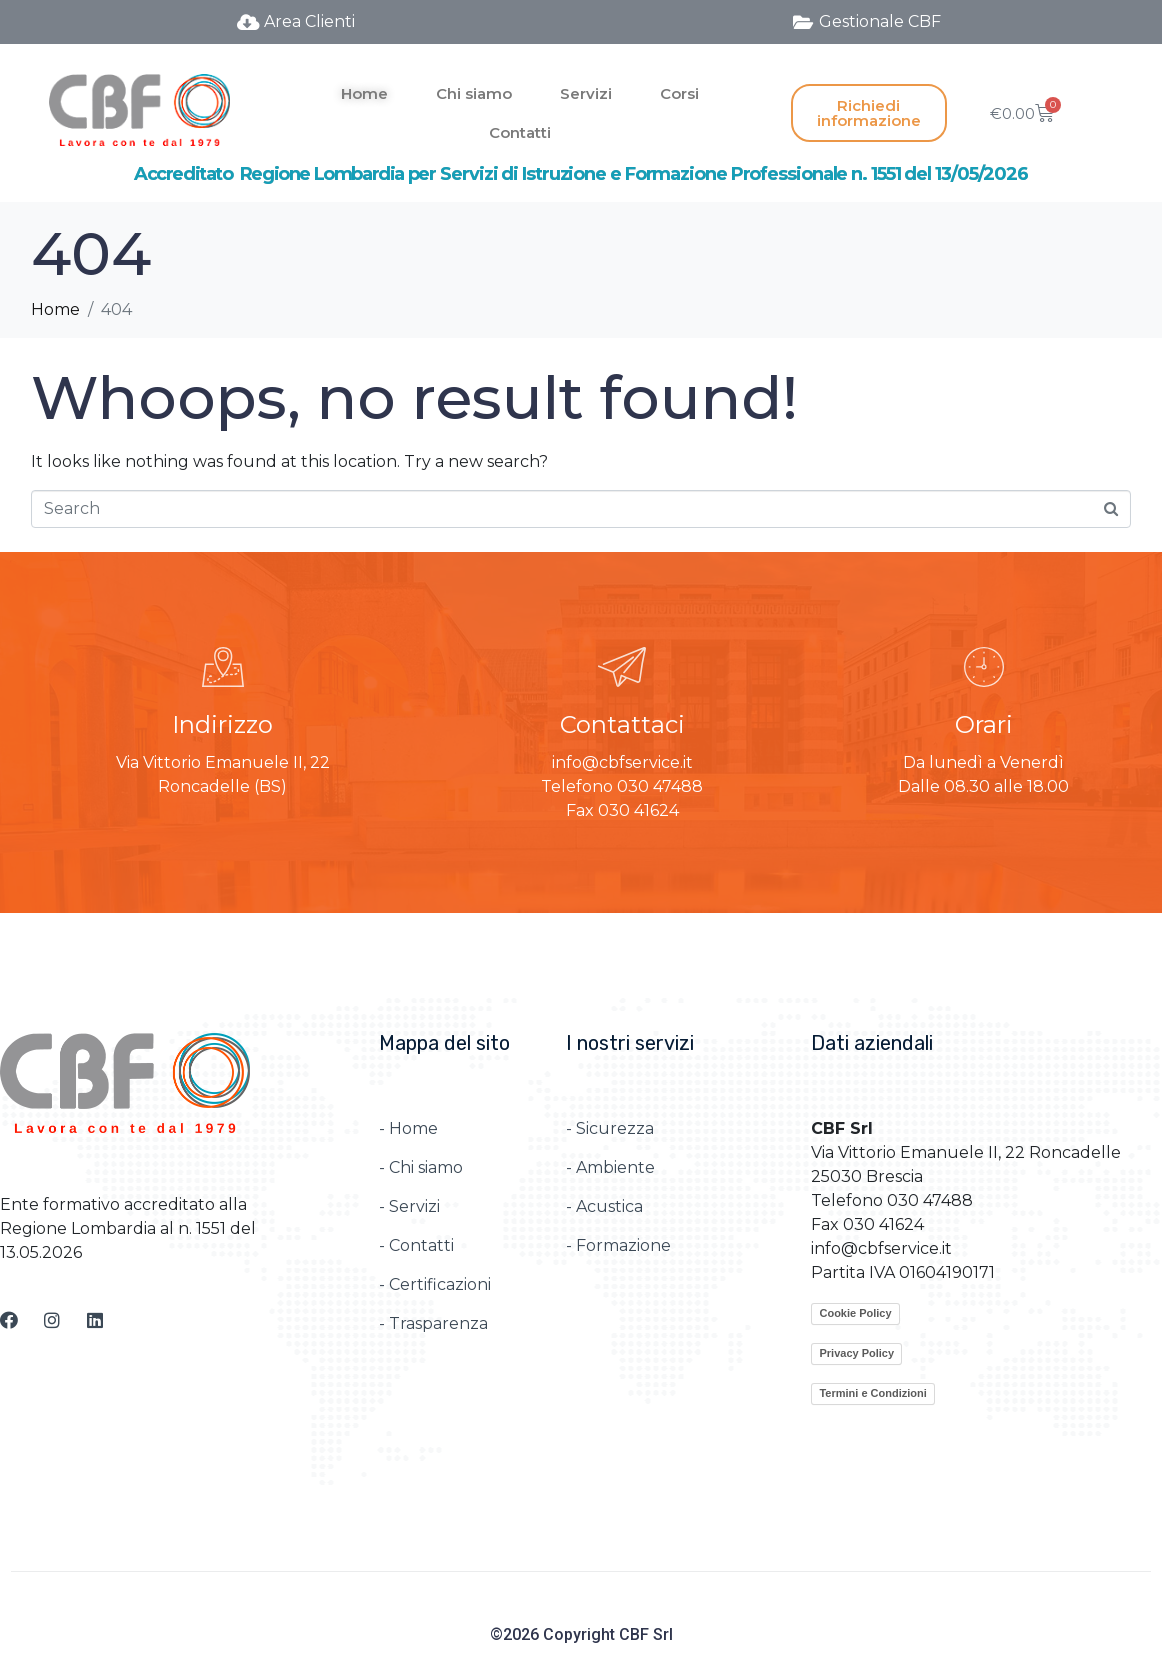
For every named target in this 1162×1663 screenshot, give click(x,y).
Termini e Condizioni (872, 1393)
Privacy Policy (856, 1353)
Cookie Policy (855, 1313)
